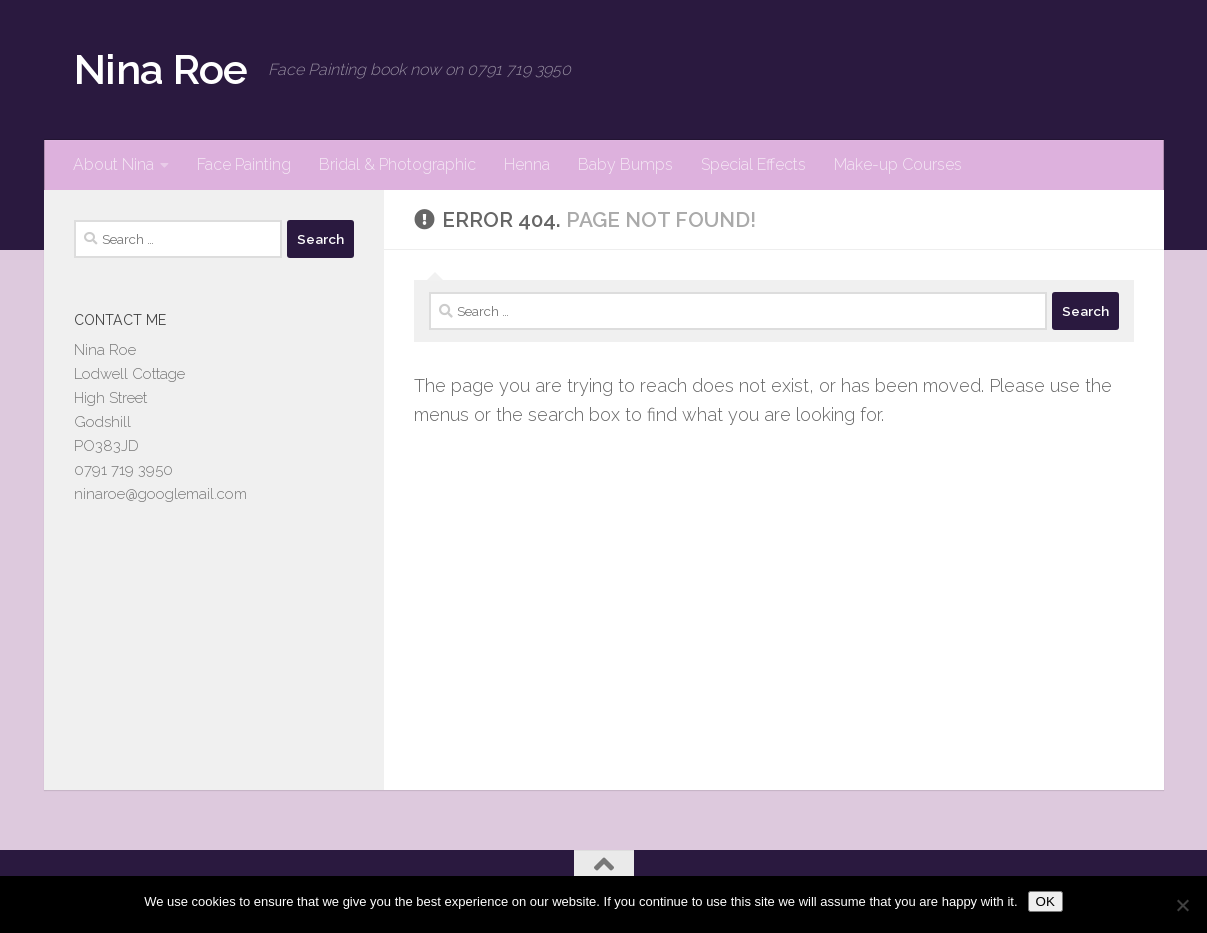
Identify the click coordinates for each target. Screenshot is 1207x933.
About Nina (113, 164)
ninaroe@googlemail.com (160, 494)
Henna (527, 164)
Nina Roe (161, 69)
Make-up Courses (898, 164)
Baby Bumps (625, 164)
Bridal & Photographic (397, 164)
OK (1045, 901)
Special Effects (753, 164)
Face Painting (244, 164)
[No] (1182, 905)
